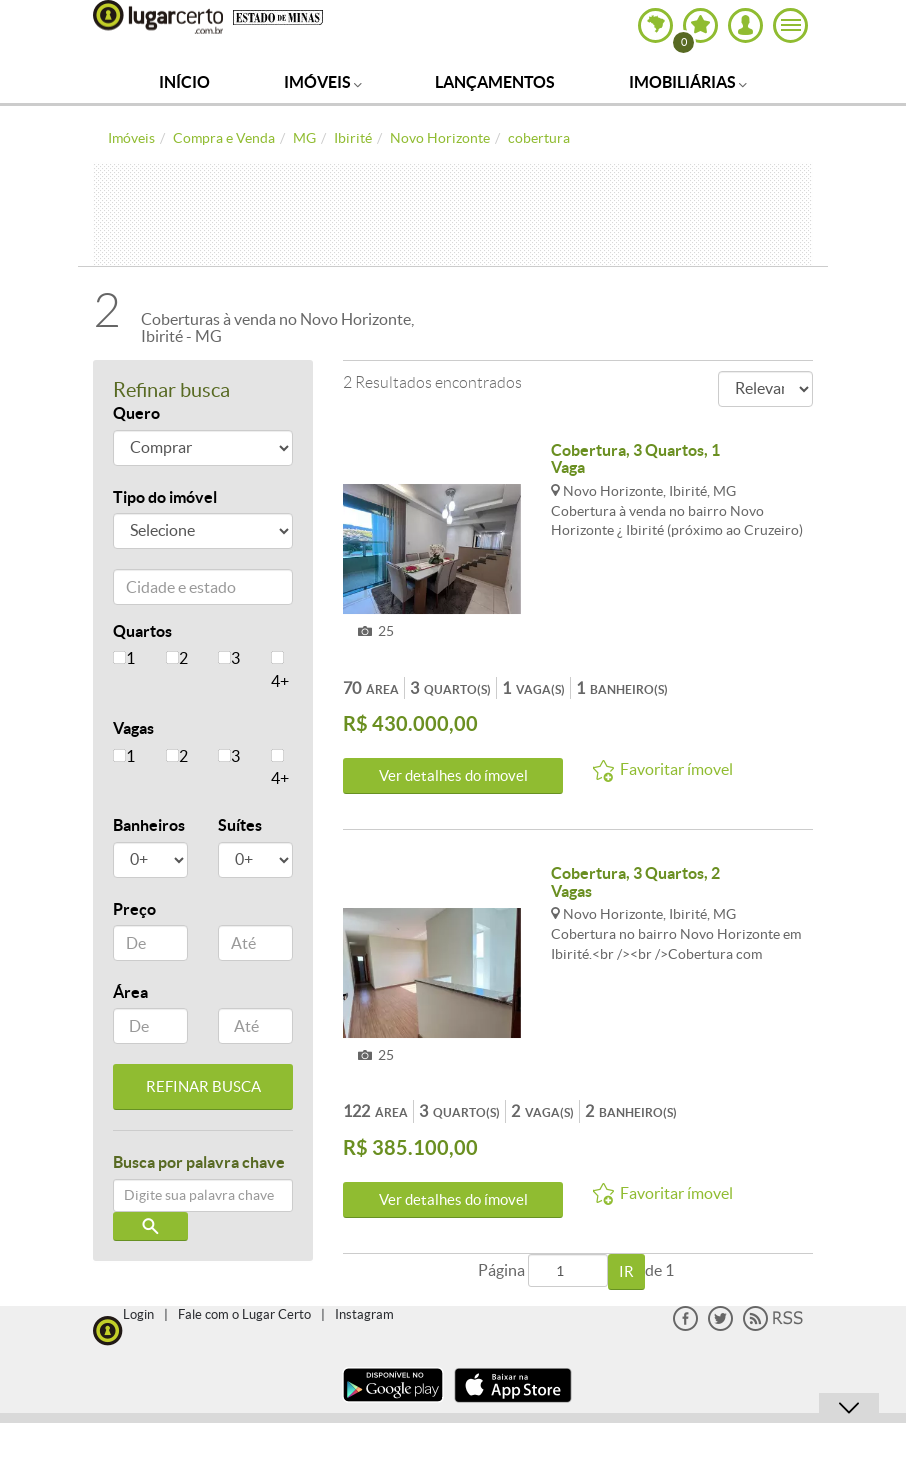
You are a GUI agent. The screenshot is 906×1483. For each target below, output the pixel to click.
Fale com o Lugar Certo (244, 1314)
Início (184, 82)
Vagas (133, 728)
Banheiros (149, 825)
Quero (136, 413)
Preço (134, 909)
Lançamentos (495, 82)
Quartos (142, 631)
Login (138, 1314)
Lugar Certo (158, 17)
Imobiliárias (688, 82)
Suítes (240, 825)
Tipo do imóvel (165, 497)
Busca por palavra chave (199, 1162)
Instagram (364, 1314)
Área (130, 992)
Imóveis (323, 82)
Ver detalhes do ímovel (453, 775)
